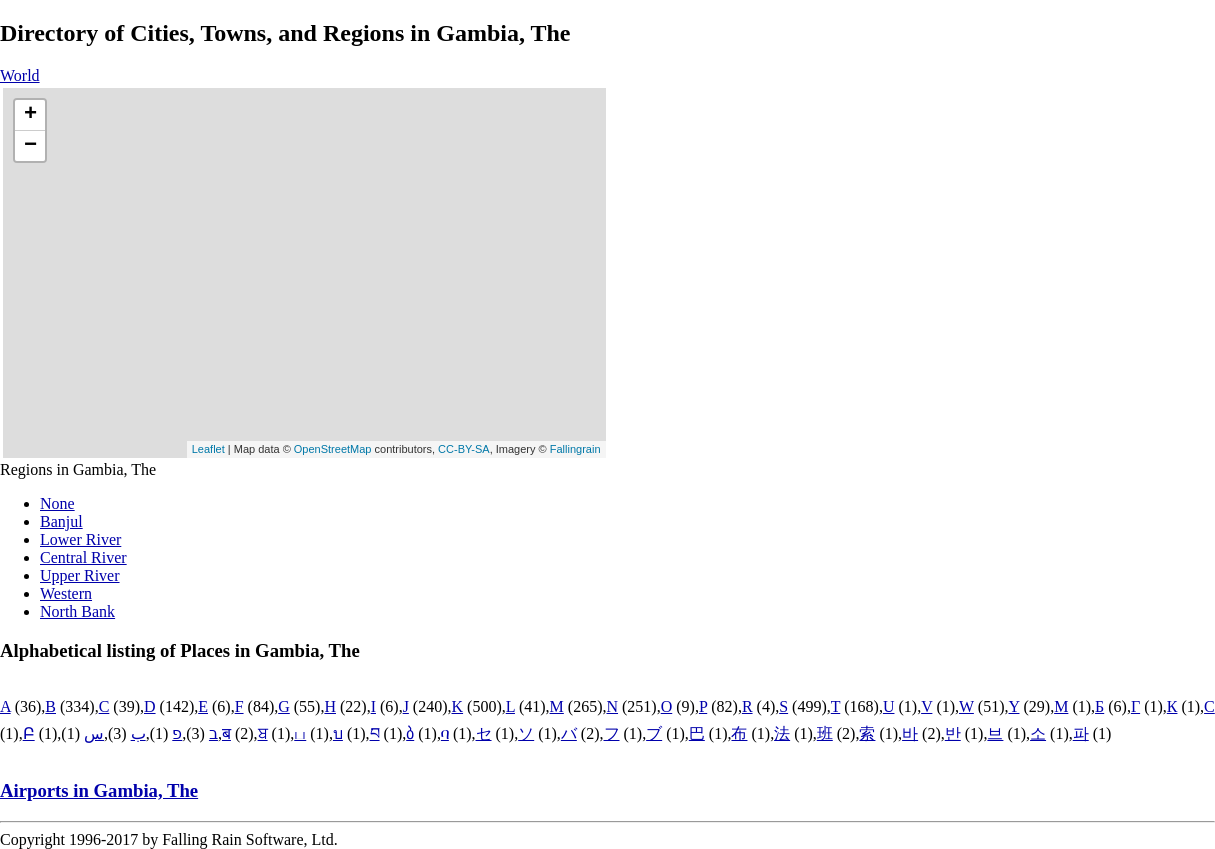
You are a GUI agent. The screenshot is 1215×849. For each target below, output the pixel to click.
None (57, 503)
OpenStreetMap (333, 449)
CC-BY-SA (464, 449)
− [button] (30, 146)
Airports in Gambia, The (99, 790)
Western (66, 593)
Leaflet (208, 449)
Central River (83, 557)
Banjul (61, 521)
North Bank (77, 611)
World (20, 75)
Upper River (80, 575)
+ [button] (30, 115)
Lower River (80, 539)
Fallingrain (575, 449)
